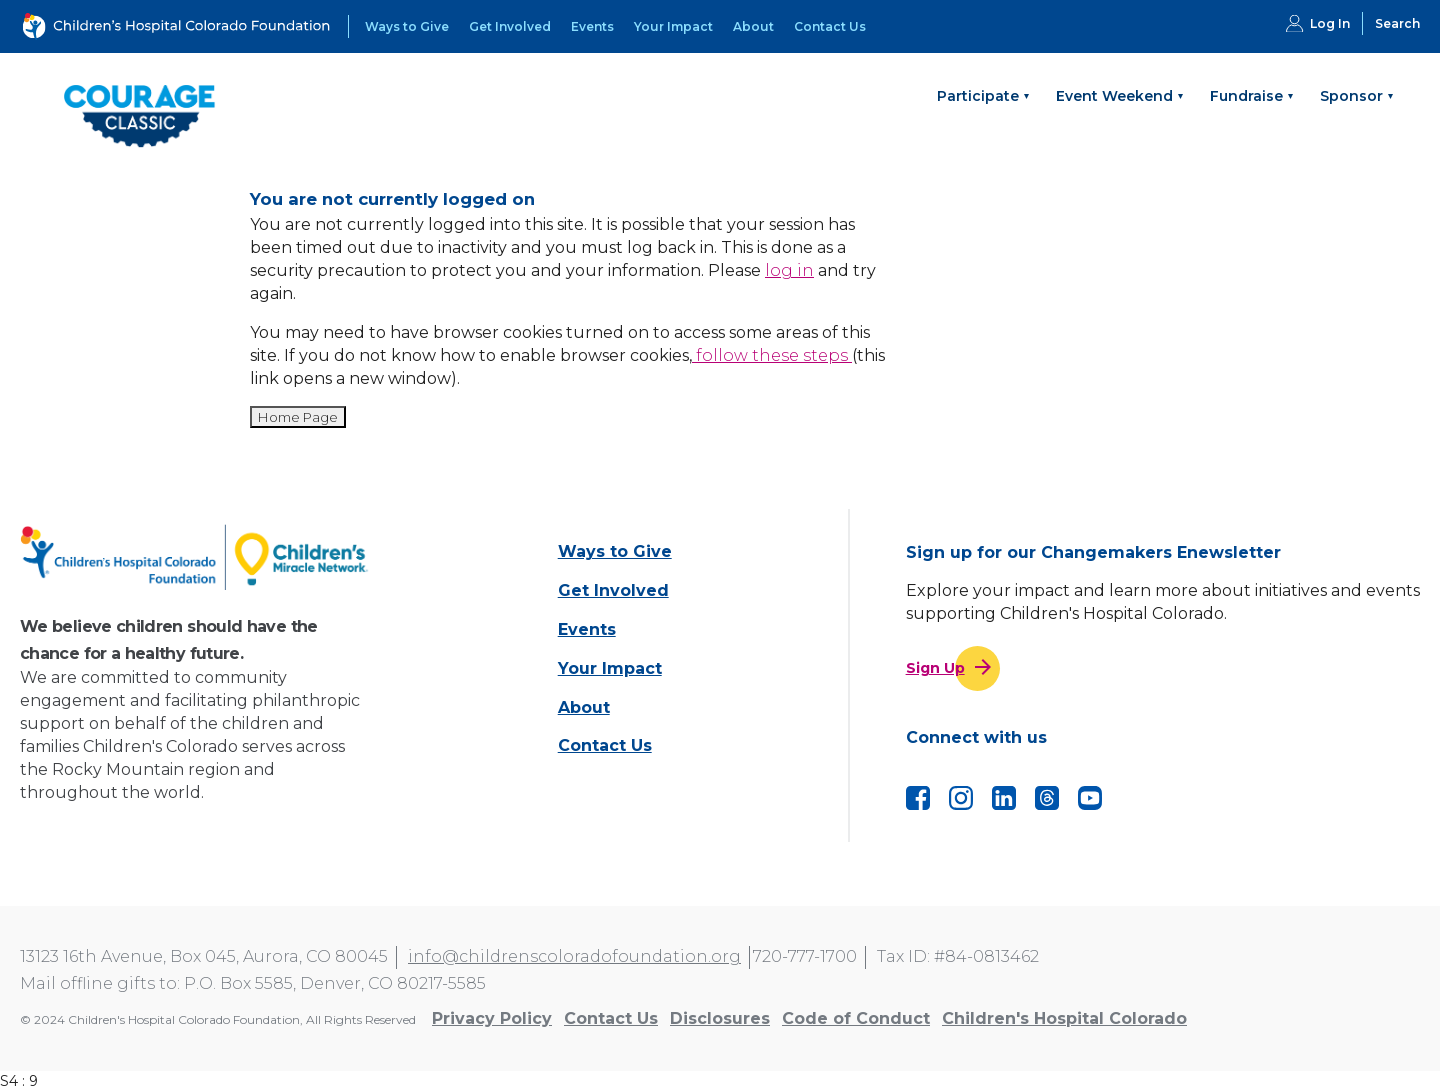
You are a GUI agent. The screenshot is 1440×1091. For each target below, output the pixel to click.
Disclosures (720, 1018)
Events (592, 26)
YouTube (1090, 798)
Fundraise (1246, 96)
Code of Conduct (856, 1018)
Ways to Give (407, 26)
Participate (978, 96)
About (753, 26)
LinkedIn (1004, 798)
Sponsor (1351, 96)
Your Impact (673, 26)
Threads (1047, 798)
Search (1397, 23)
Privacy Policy (492, 1018)
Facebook (918, 798)
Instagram (961, 798)
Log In (1330, 23)
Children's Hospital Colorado (1064, 1018)
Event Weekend (1114, 96)
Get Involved (510, 26)
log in (789, 270)
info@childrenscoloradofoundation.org (574, 956)
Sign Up (935, 668)
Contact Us (830, 26)
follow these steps (772, 355)
